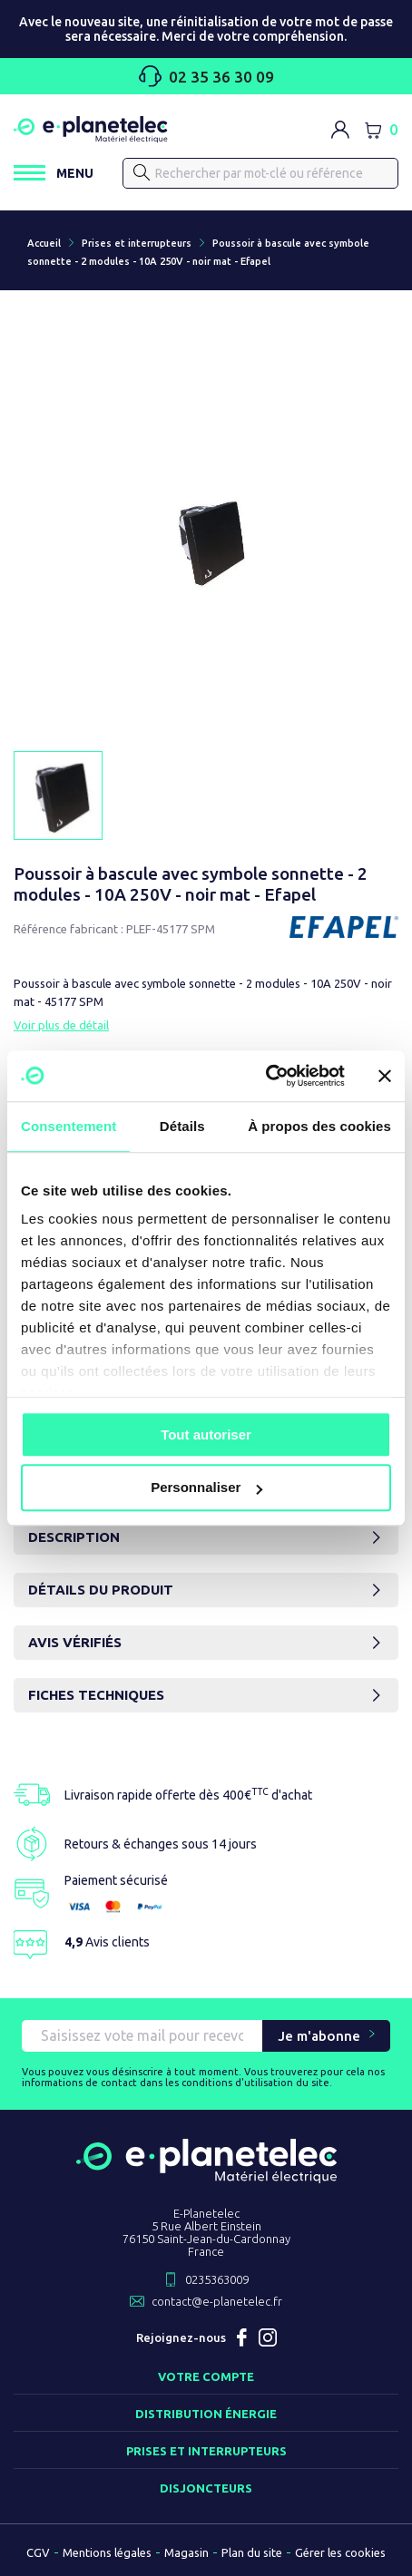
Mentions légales (107, 2552)
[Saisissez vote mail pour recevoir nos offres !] (142, 2036)
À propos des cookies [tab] (319, 1126)
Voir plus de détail (61, 1025)
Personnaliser (206, 1488)
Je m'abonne (319, 2036)
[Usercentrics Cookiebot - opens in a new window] (265, 1076)
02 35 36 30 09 (206, 76)
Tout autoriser (206, 1434)
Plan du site (251, 2552)
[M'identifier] (340, 130)
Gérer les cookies (340, 2552)
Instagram (268, 2337)
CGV (38, 2552)
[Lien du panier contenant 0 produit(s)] (381, 130)
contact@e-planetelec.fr (217, 2301)
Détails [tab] (182, 1126)
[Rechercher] (260, 173)
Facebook (242, 2337)
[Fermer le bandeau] (384, 1075)
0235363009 (217, 2279)
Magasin (186, 2552)
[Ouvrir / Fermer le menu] (53, 173)
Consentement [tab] (68, 1126)
